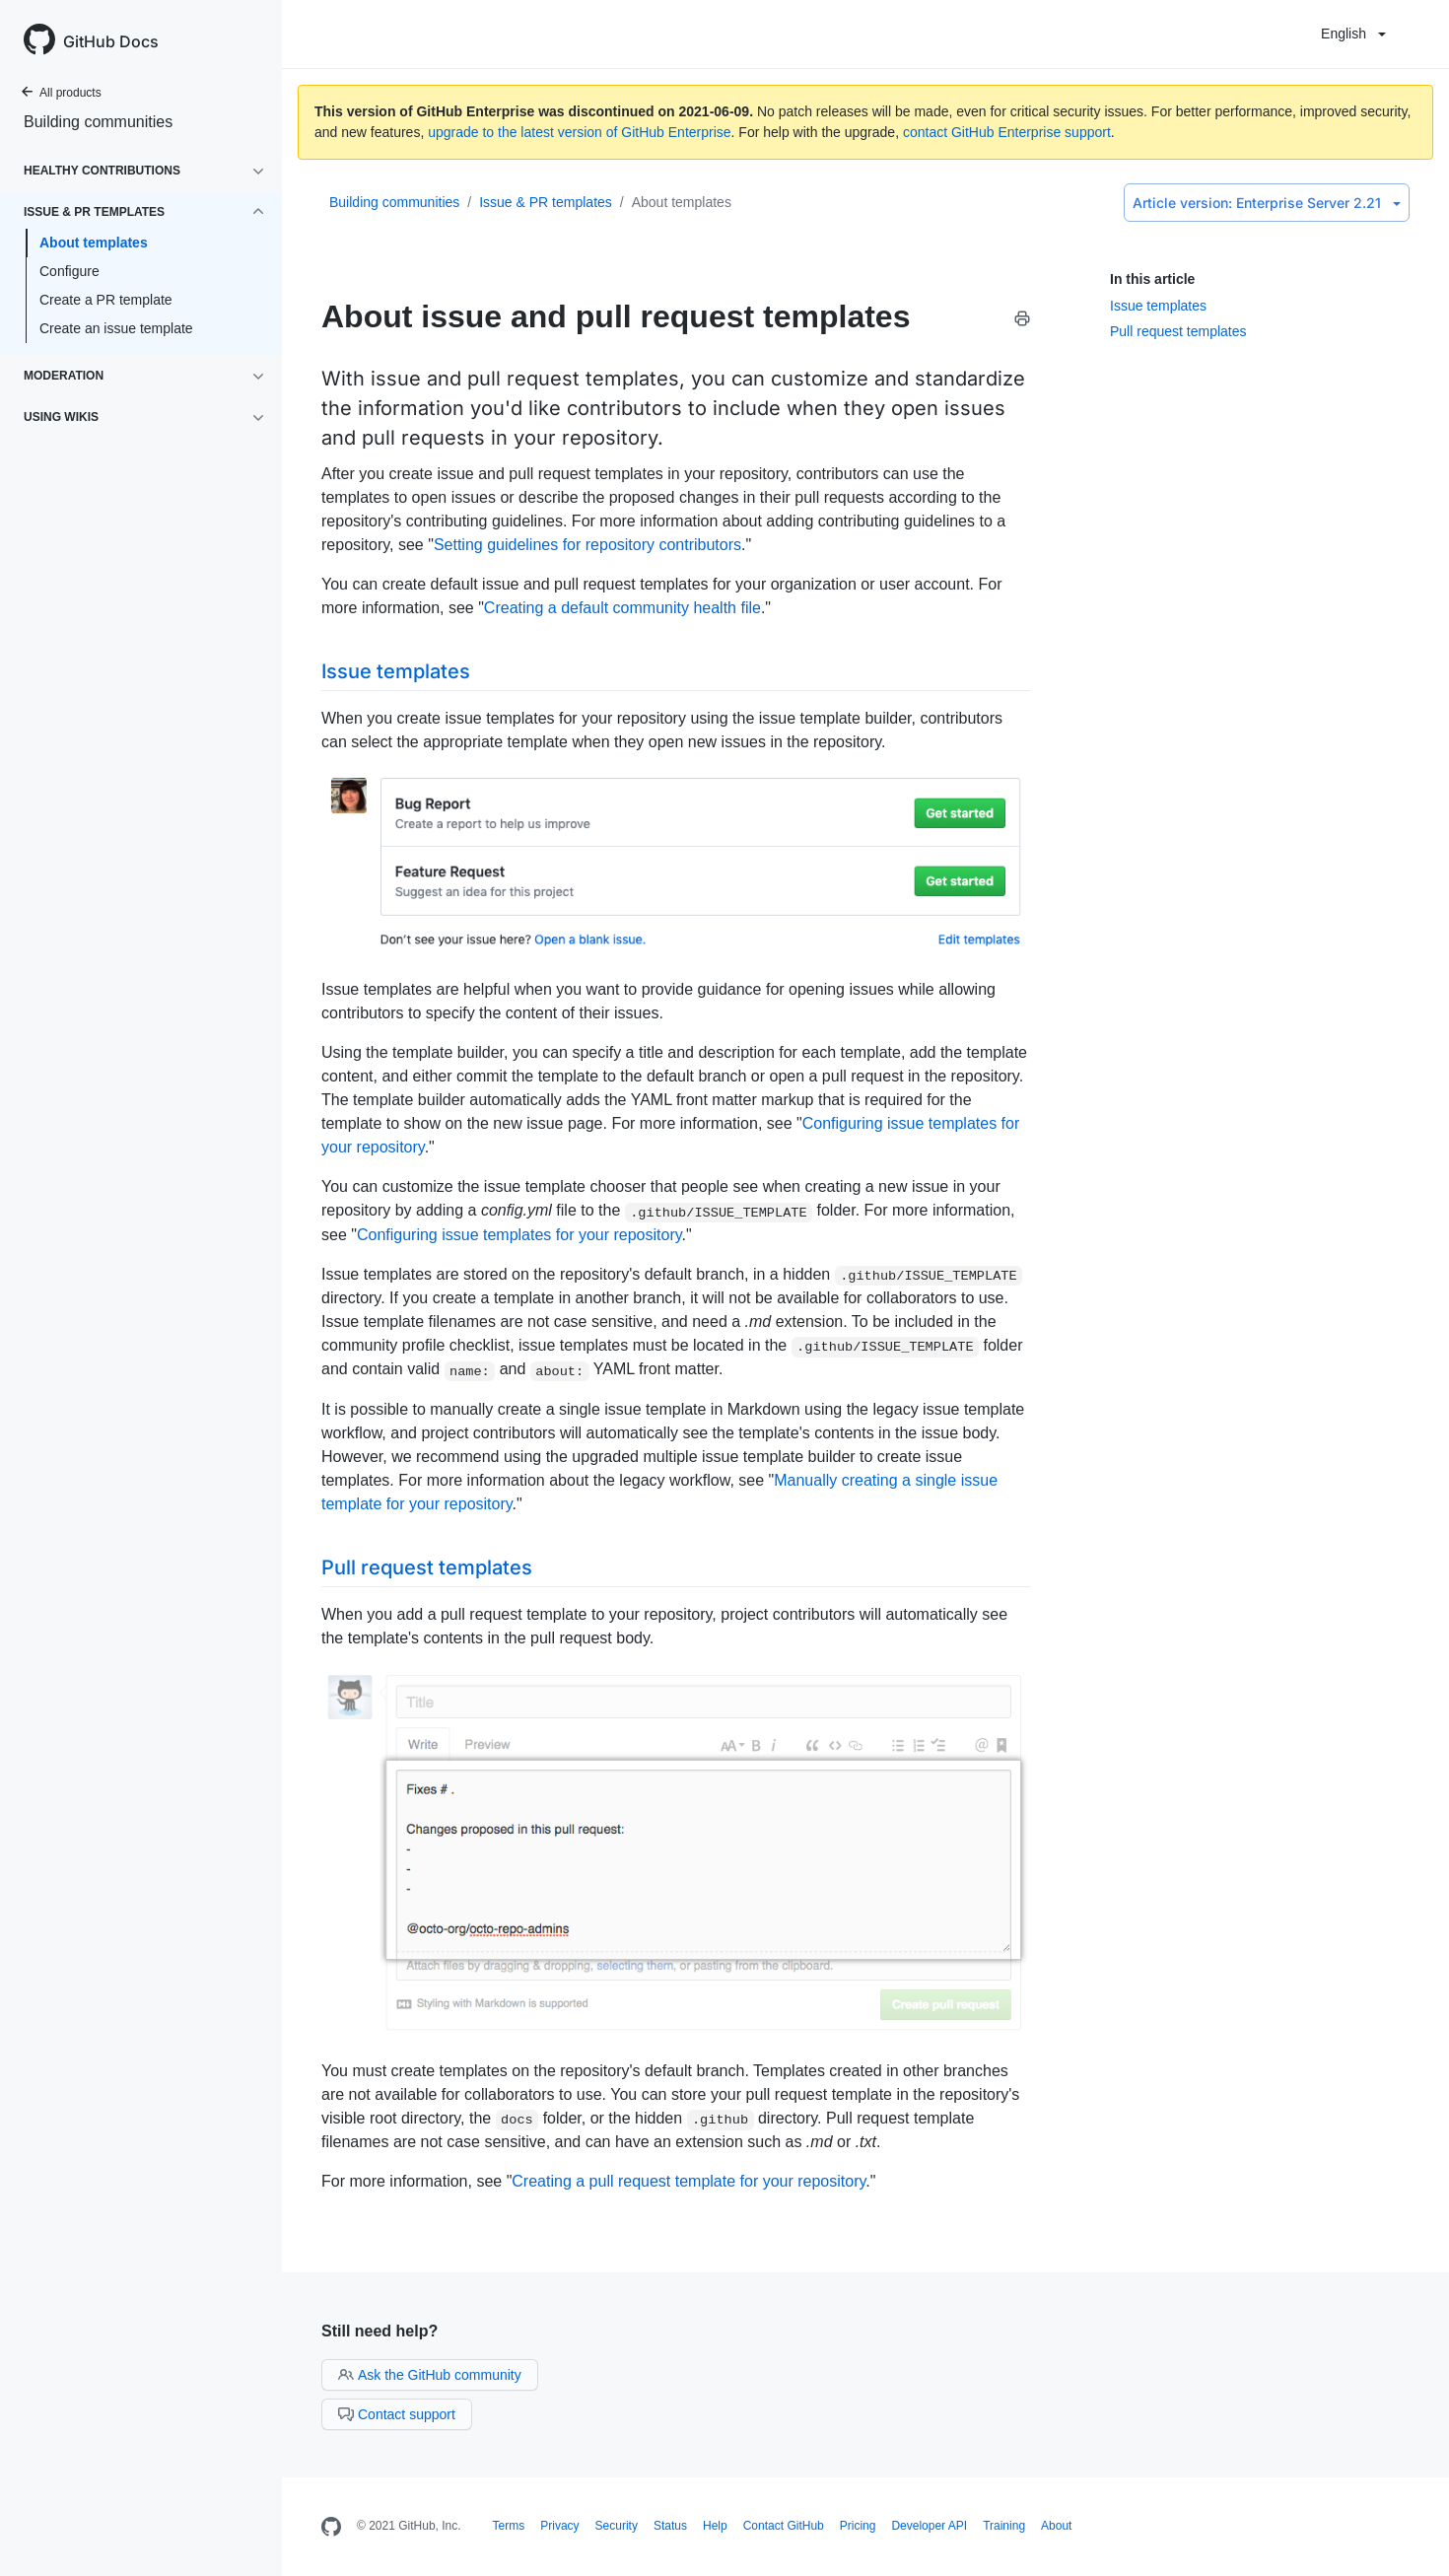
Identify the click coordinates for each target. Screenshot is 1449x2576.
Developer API (929, 2526)
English (1353, 33)
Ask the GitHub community (429, 2375)
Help (715, 2526)
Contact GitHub (783, 2526)
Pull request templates (1178, 331)
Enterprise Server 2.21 (1267, 202)
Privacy (559, 2526)
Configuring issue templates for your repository (519, 1234)
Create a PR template (105, 300)
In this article (1152, 279)
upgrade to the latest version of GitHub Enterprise (579, 132)
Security (616, 2526)
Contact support (396, 2414)
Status (670, 2526)
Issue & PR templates (545, 202)
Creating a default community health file (622, 607)
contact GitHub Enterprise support (1007, 132)
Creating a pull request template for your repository (688, 2181)
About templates (93, 242)
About (1056, 2526)
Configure (69, 271)
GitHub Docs (111, 41)
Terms (509, 2526)
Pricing (858, 2526)
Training (1004, 2526)
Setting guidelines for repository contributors (587, 544)
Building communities (98, 121)
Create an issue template (116, 328)
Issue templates (1158, 305)
